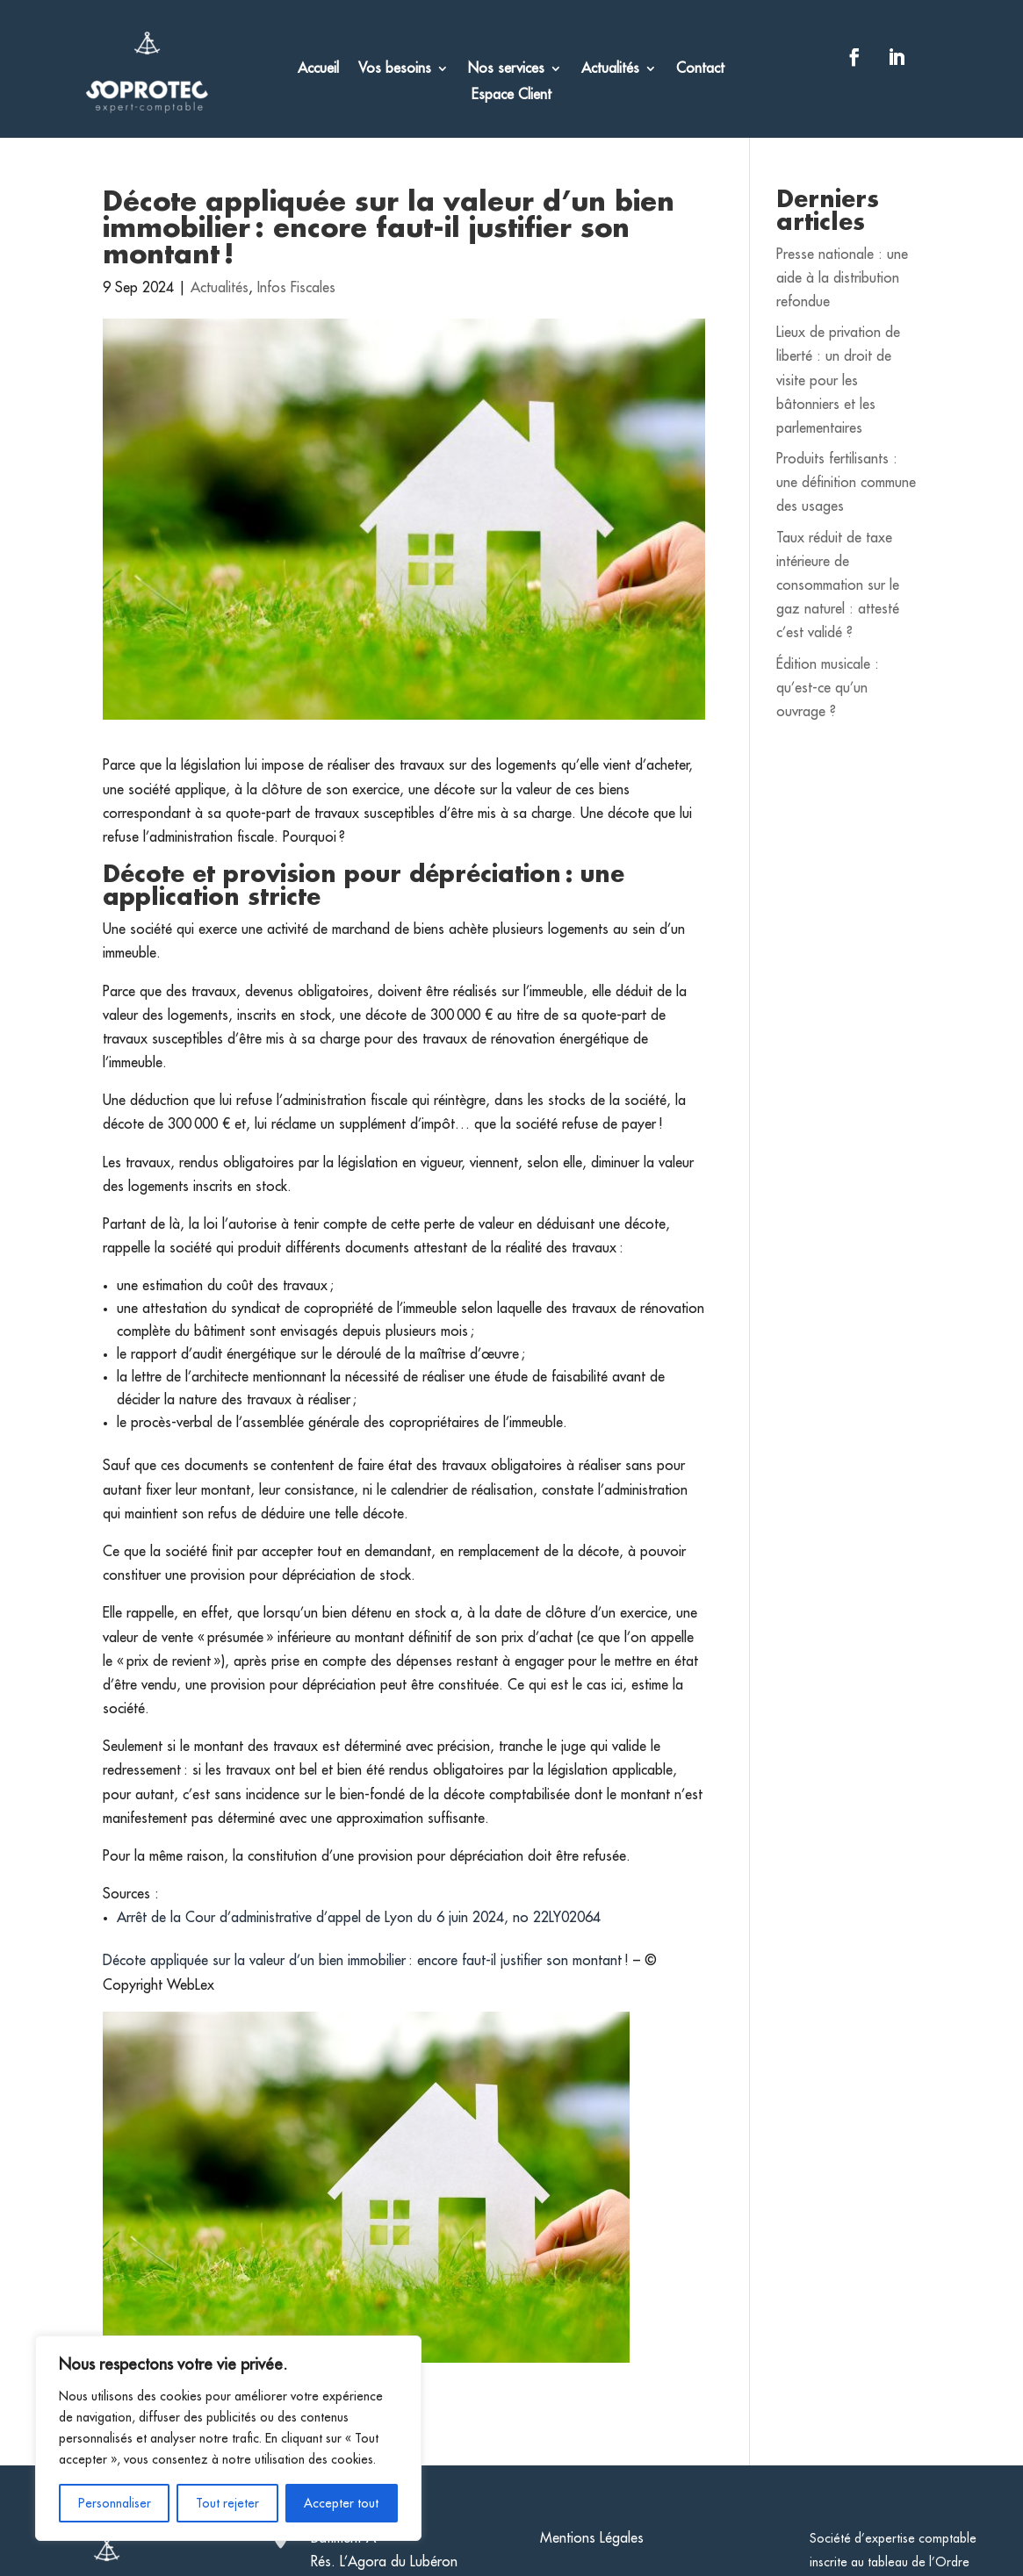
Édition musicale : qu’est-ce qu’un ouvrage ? (827, 688)
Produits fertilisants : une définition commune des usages (846, 482)
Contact (700, 68)
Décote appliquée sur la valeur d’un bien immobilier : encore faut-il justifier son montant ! (368, 1961)
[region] (228, 2438)
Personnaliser (114, 2503)
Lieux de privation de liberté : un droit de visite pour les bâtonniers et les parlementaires (838, 380)
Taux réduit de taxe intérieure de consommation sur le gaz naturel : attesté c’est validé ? (837, 586)
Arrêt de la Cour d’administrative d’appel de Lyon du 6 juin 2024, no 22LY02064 (359, 1918)
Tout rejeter (227, 2503)
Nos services (506, 68)
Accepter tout (341, 2503)
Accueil (318, 68)
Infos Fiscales (296, 288)
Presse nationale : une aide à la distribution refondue (842, 278)
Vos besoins (394, 68)
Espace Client (511, 95)
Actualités (610, 68)
